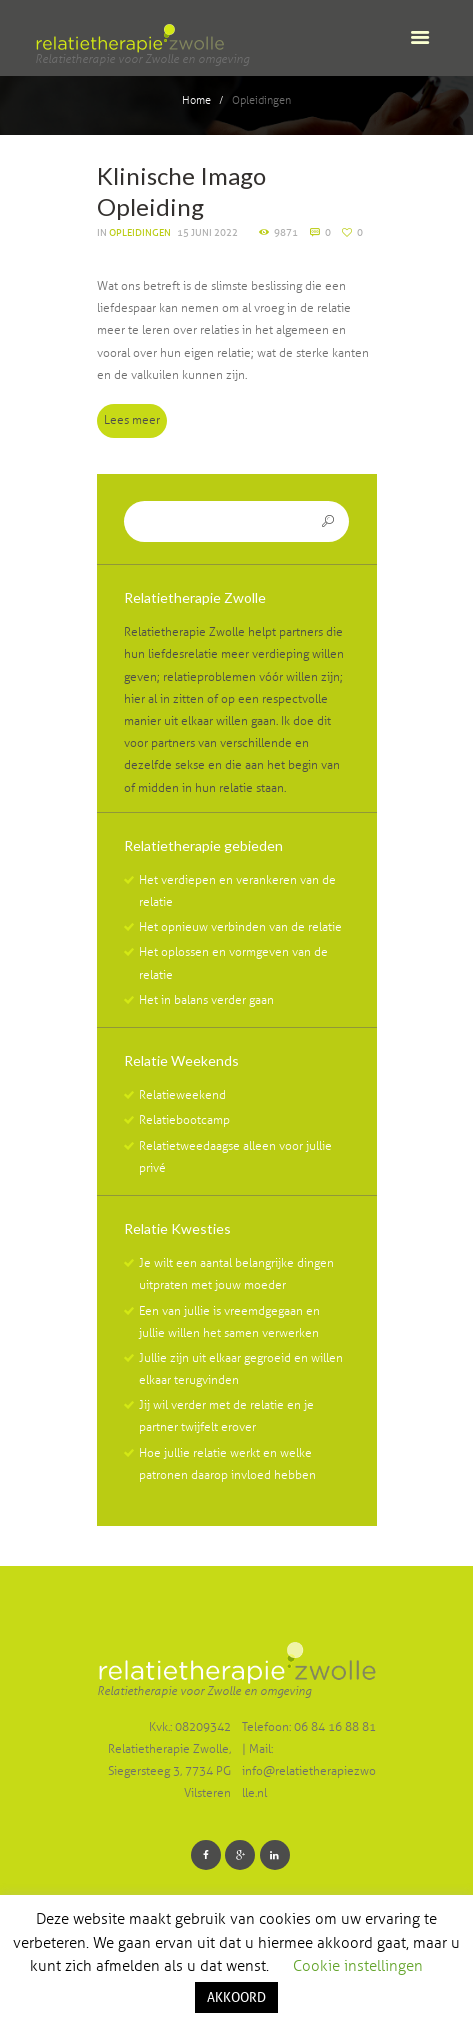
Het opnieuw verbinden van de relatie (240, 927)
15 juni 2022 (207, 232)
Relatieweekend (182, 1095)
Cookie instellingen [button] (358, 1966)
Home (196, 100)
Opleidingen (140, 232)
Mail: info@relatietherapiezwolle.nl (309, 1771)
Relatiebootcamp (184, 1120)
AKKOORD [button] (236, 1997)
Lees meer (132, 420)
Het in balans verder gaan (206, 1000)
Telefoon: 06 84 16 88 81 (309, 1727)
